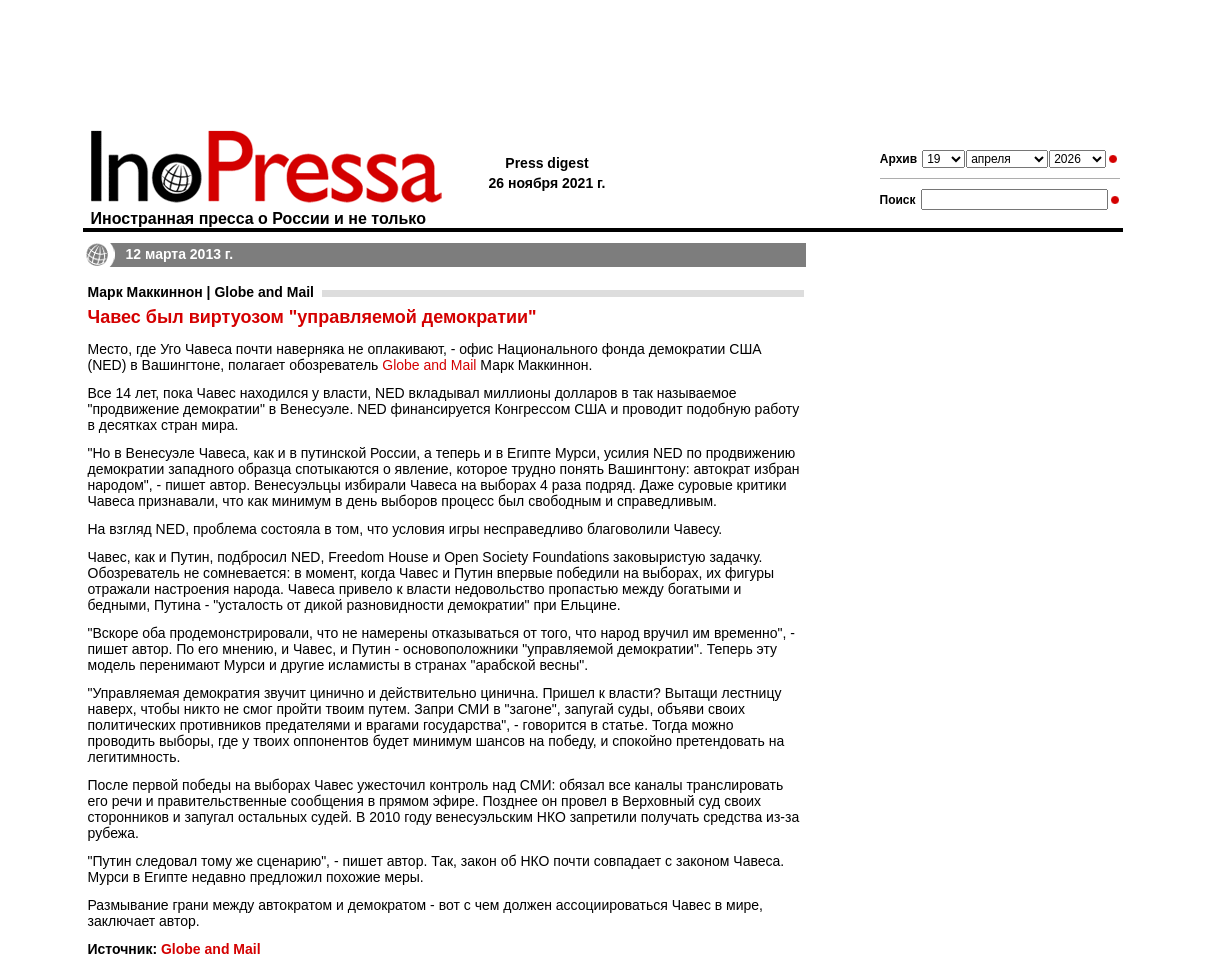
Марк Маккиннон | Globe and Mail (201, 292)
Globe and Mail (429, 365)
